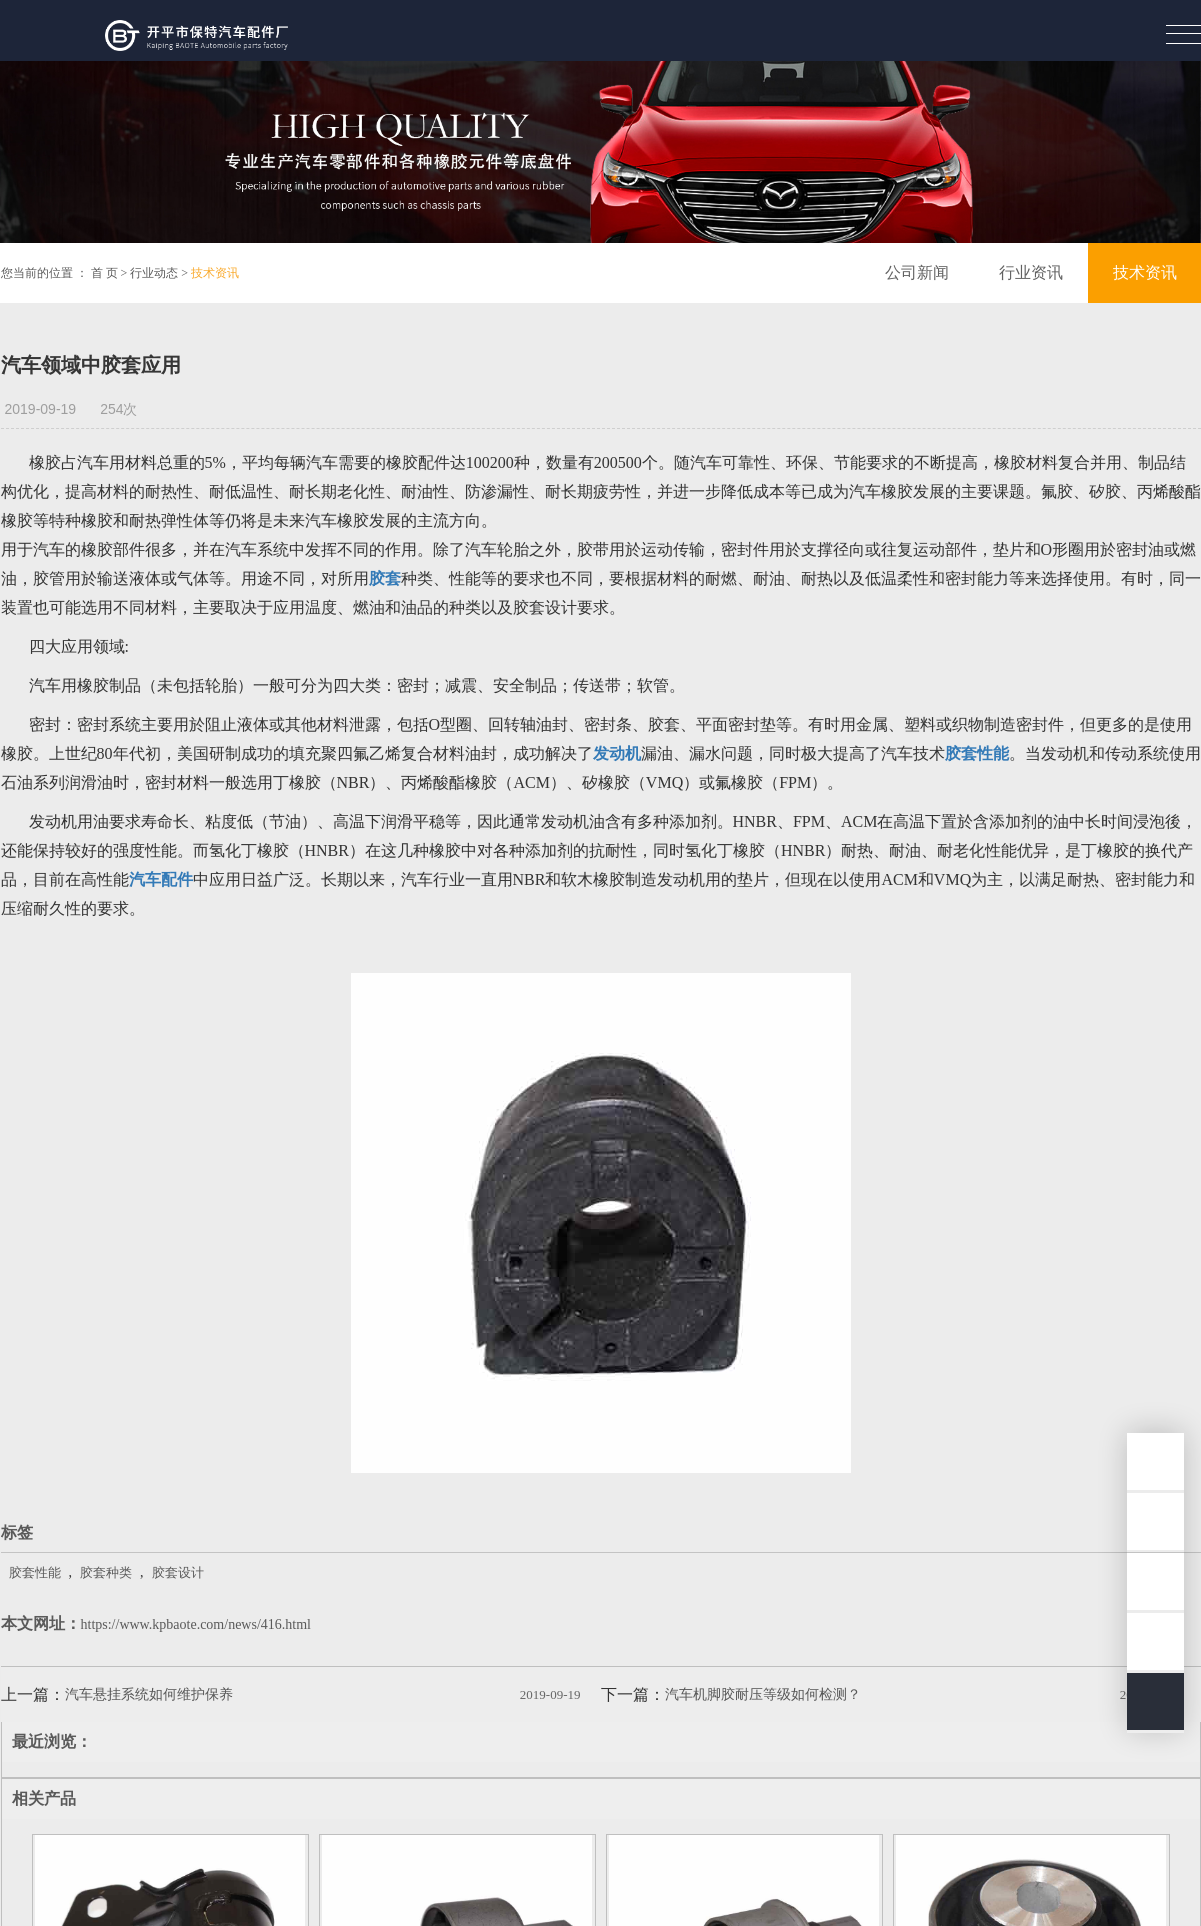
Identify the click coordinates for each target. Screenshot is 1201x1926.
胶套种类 (106, 1572)
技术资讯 (215, 273)
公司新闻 (917, 272)
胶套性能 (35, 1572)
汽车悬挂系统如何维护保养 (149, 1694)
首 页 (104, 273)
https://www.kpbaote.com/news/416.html (196, 1624)
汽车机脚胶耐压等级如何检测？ (763, 1694)
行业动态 (154, 273)
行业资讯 (1031, 272)
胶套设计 (178, 1572)
